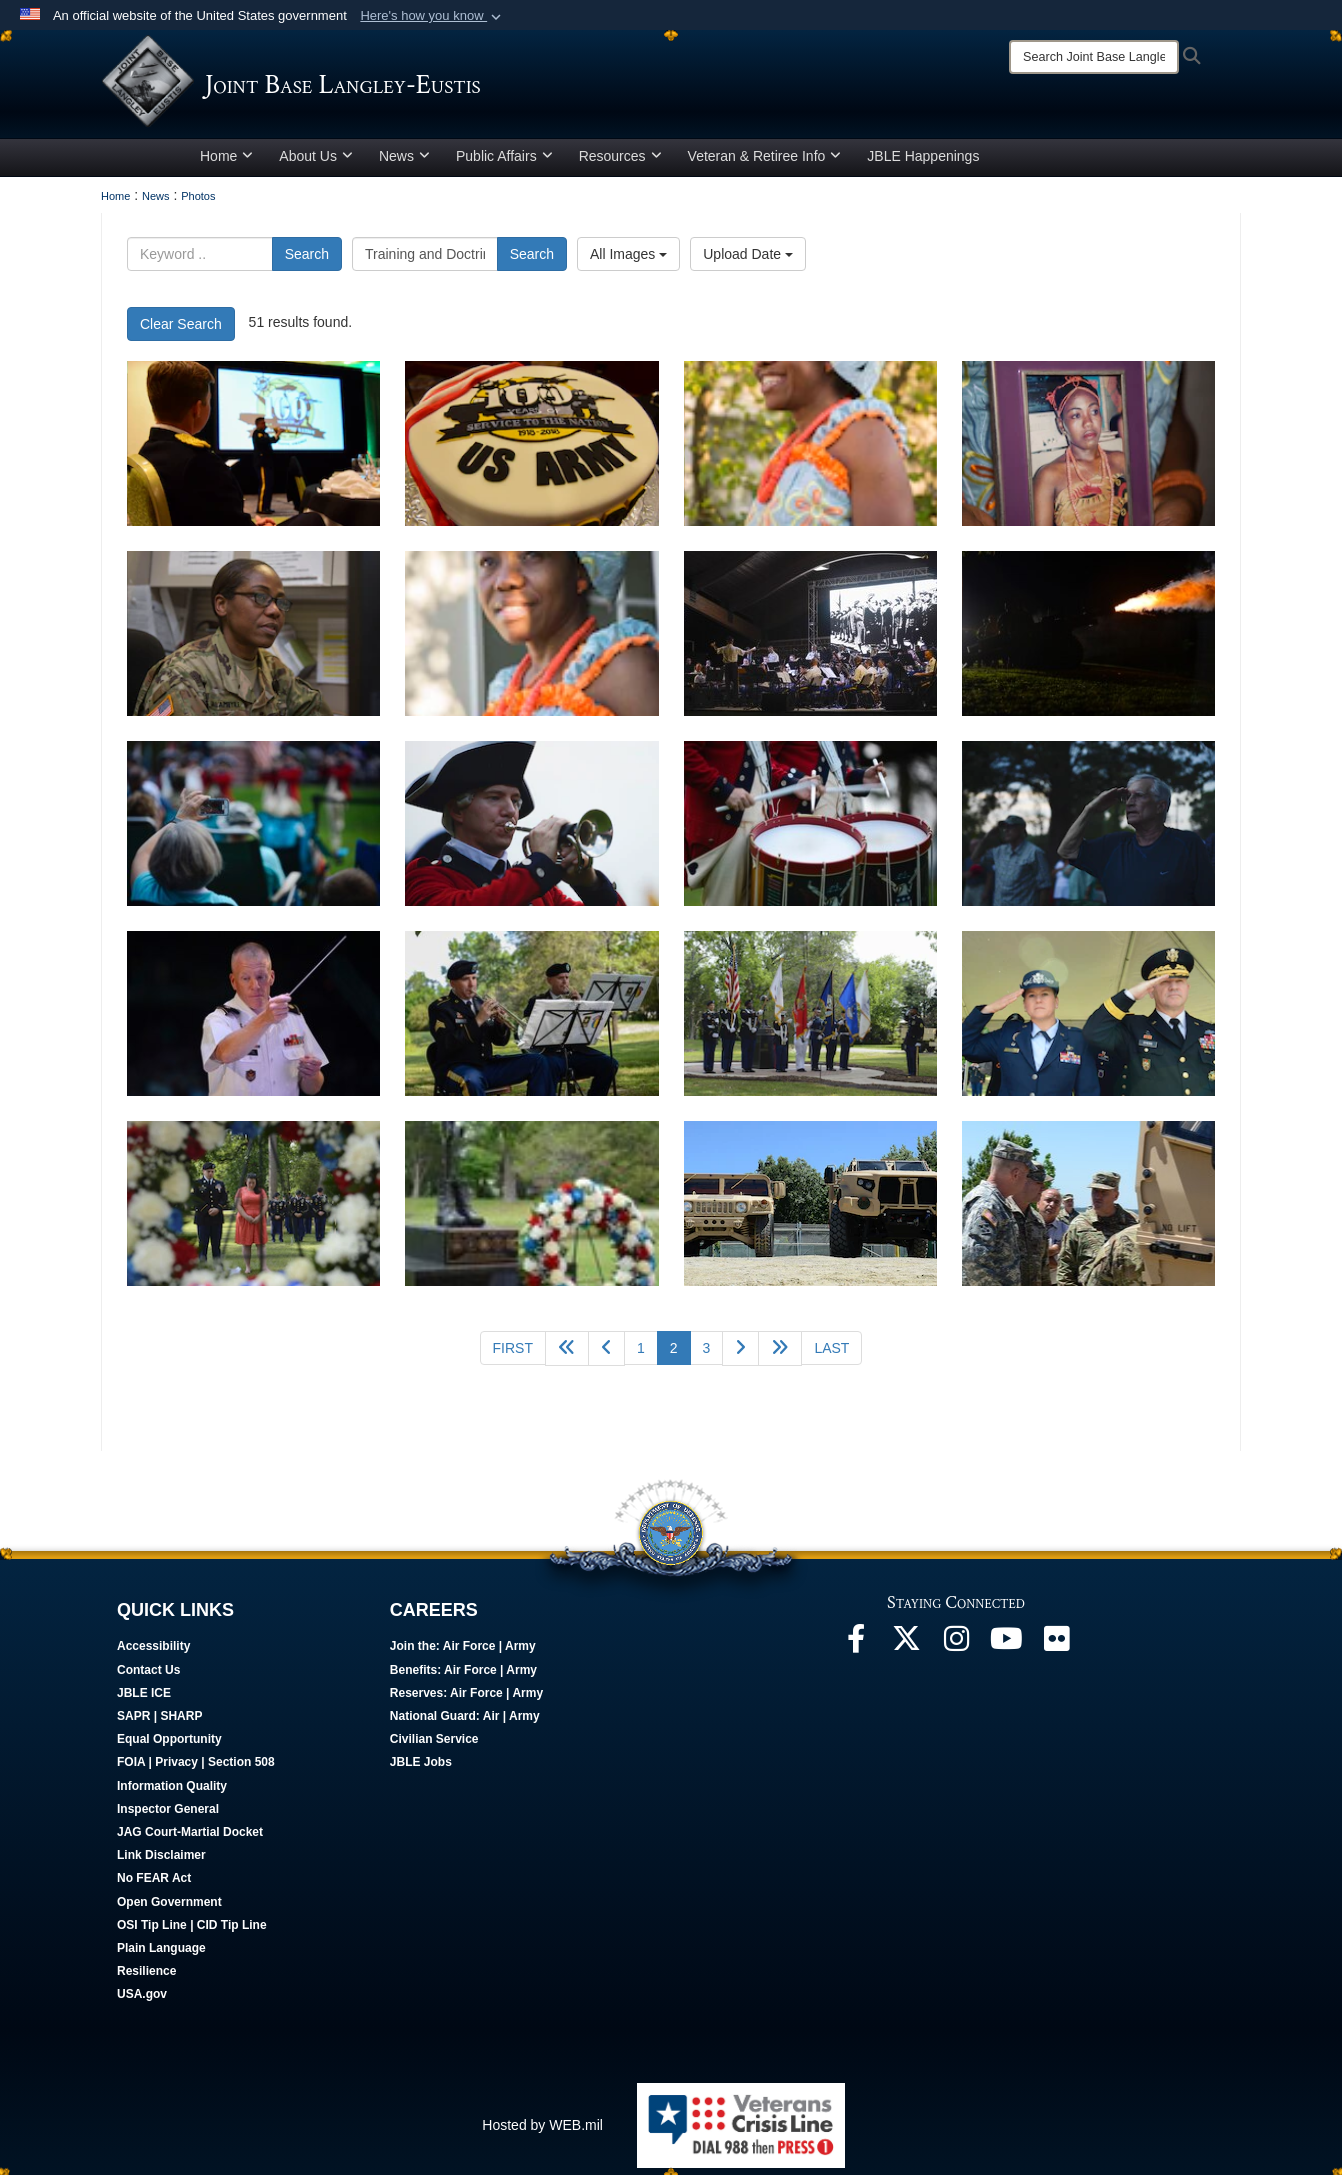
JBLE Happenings (923, 163)
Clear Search (181, 331)
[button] (432, 16)
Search (307, 261)
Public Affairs (504, 163)
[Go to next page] (740, 1355)
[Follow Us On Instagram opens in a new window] (956, 1651)
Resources (620, 163)
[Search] (1094, 57)
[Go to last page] (831, 1355)
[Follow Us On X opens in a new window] (906, 1651)
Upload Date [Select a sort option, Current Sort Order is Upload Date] (748, 261)
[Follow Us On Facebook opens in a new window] (856, 1651)
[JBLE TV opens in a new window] (1006, 1651)
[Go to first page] (513, 1355)
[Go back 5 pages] (567, 1355)
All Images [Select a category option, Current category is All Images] (628, 261)
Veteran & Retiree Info (765, 163)
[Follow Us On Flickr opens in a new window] (1056, 1651)
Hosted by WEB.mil (542, 2132)
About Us (316, 163)
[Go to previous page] (606, 1355)
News (404, 163)
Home (226, 163)
